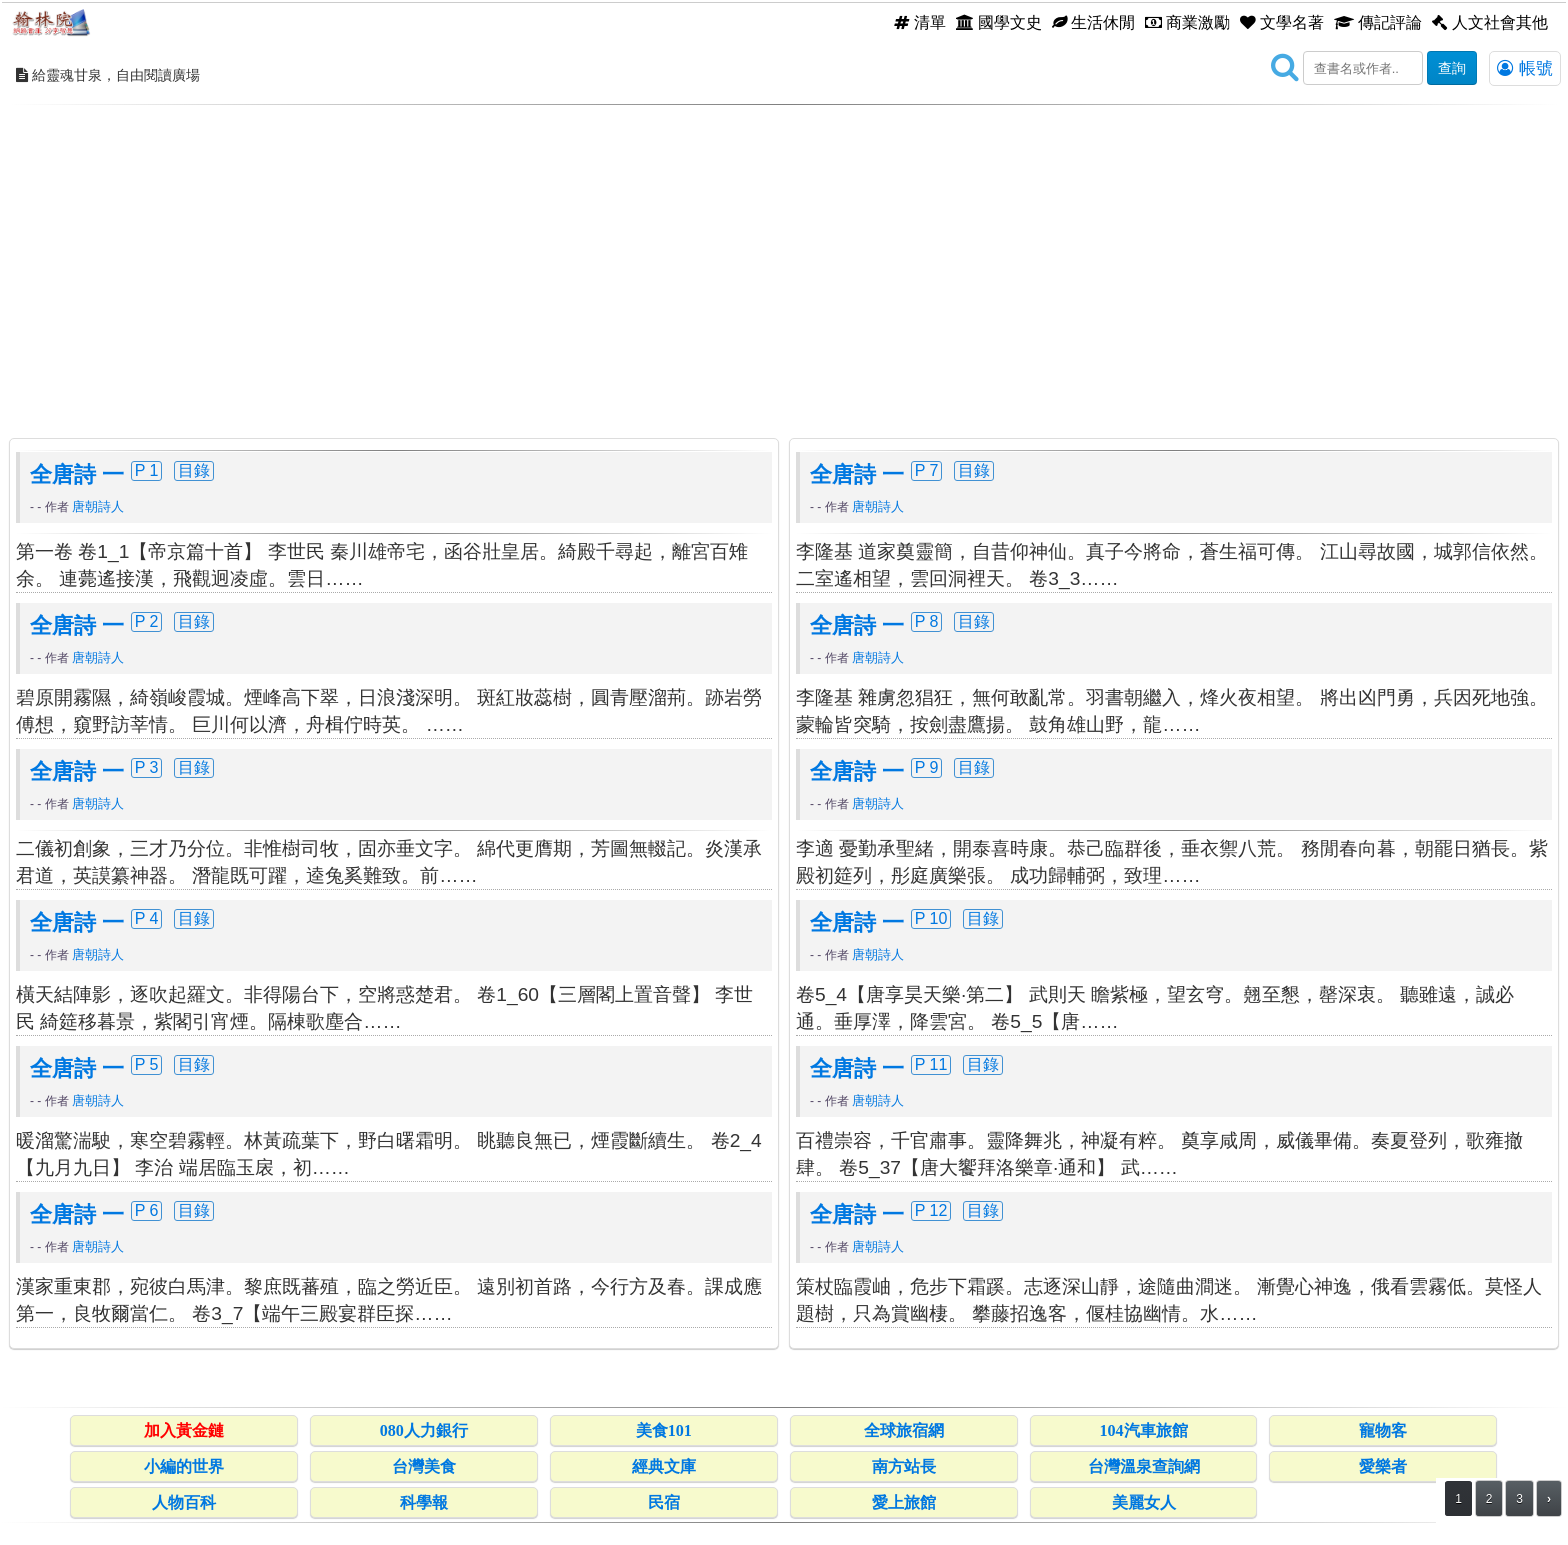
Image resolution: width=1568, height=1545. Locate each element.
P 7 (927, 470)
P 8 (927, 621)
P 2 (147, 621)
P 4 (147, 918)
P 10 (931, 918)
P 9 (927, 767)
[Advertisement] (784, 255)
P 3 (147, 767)
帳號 (1525, 68)
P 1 (147, 470)
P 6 (147, 1210)
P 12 (931, 1210)
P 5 (147, 1064)
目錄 (194, 470)
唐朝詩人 (98, 506)
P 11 (931, 1064)
